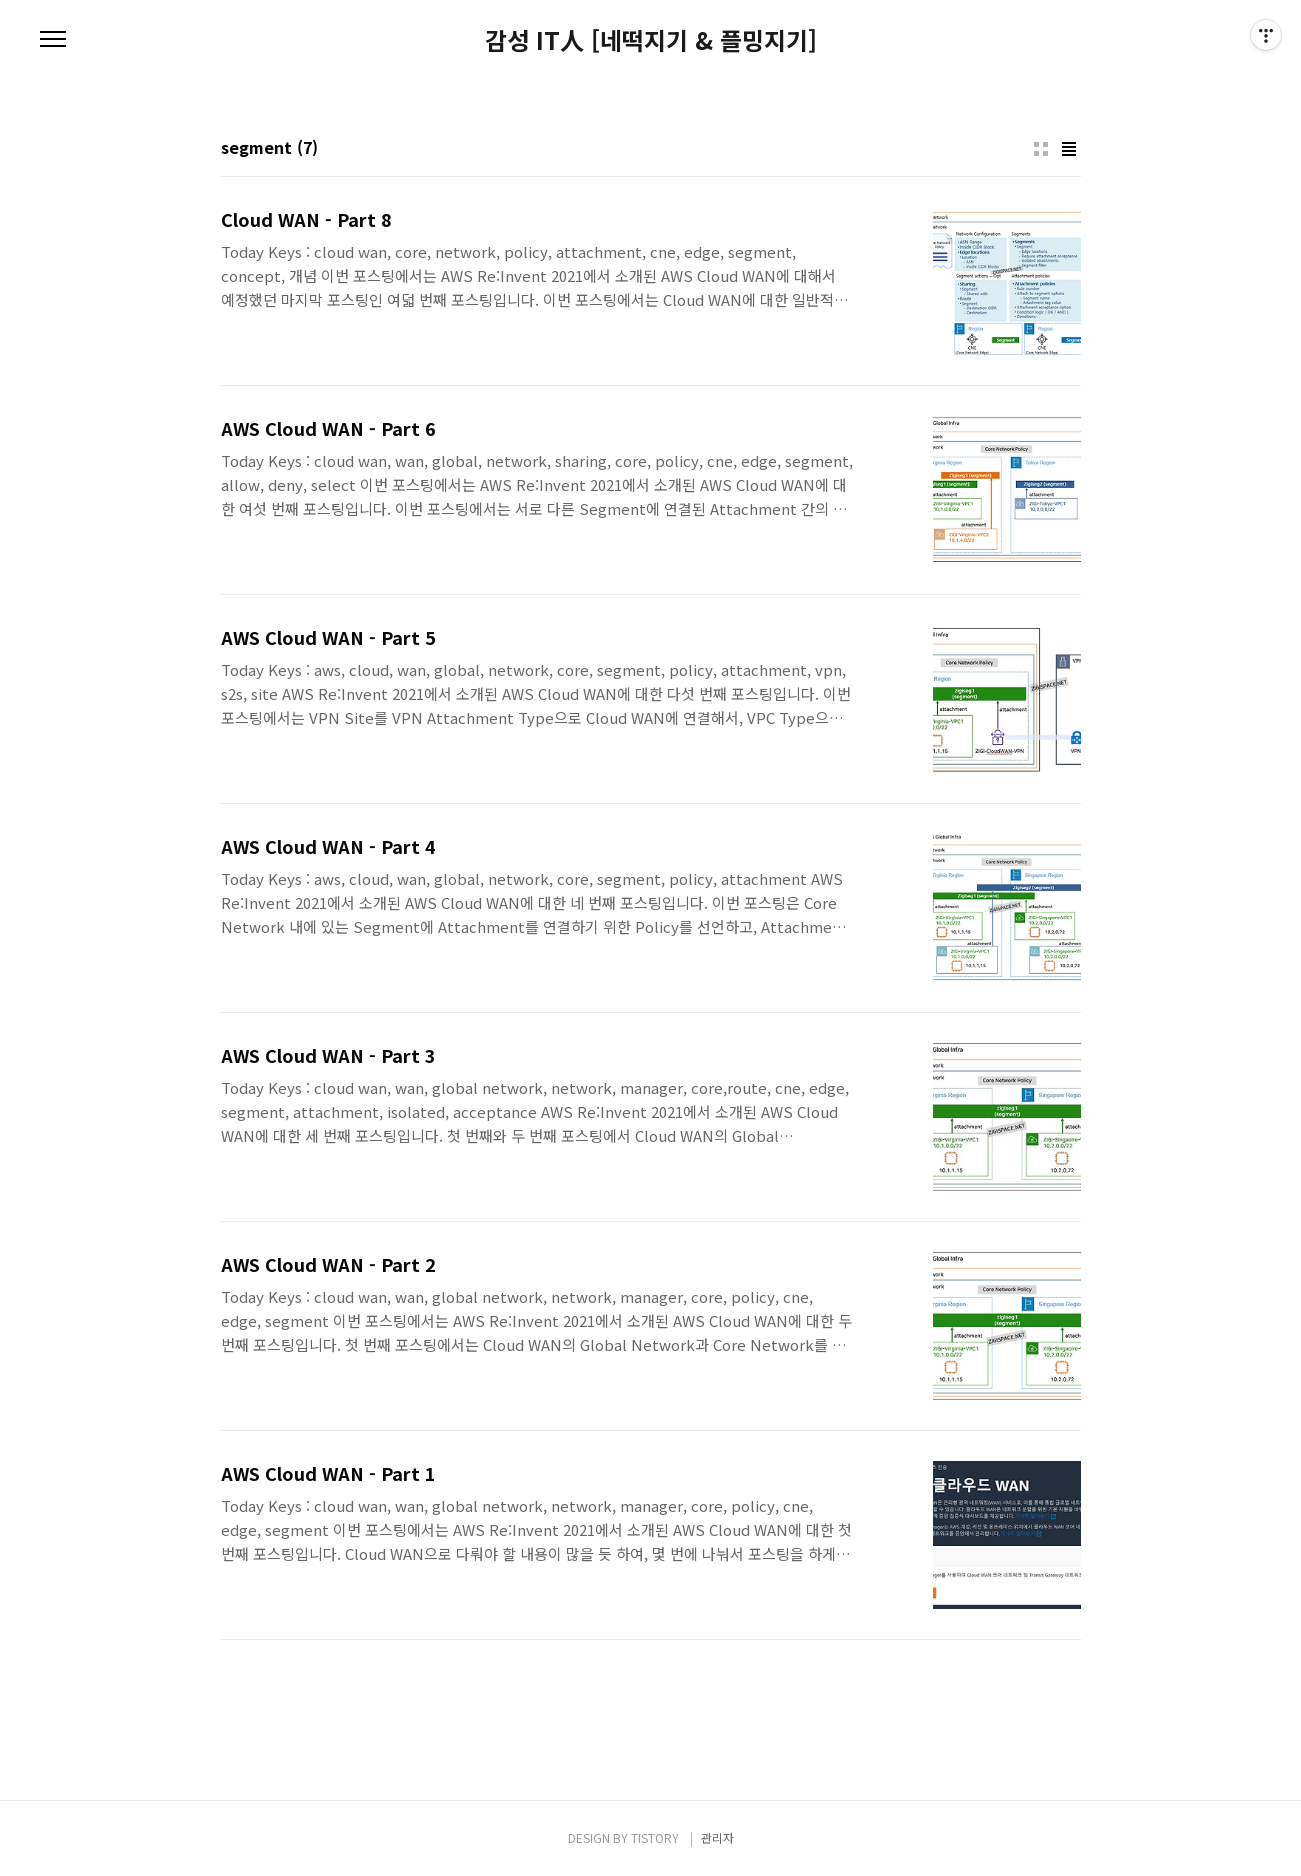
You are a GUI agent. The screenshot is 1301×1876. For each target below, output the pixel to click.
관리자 (717, 1837)
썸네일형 (1041, 149)
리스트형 (1069, 149)
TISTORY (655, 1837)
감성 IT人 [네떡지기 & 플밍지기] (651, 40)
